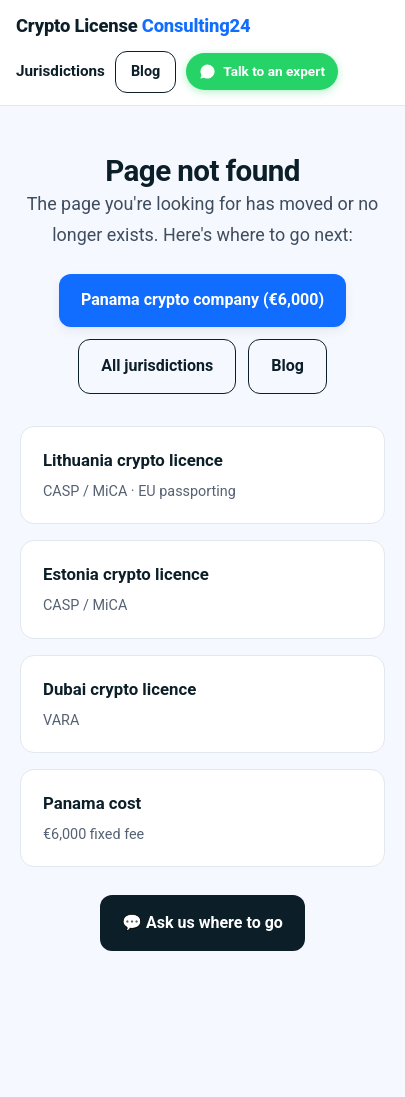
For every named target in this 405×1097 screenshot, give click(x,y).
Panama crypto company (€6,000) (202, 299)
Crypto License (133, 25)
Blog (145, 71)
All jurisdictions (157, 365)
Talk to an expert (274, 71)
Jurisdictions (60, 71)
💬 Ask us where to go (202, 922)
